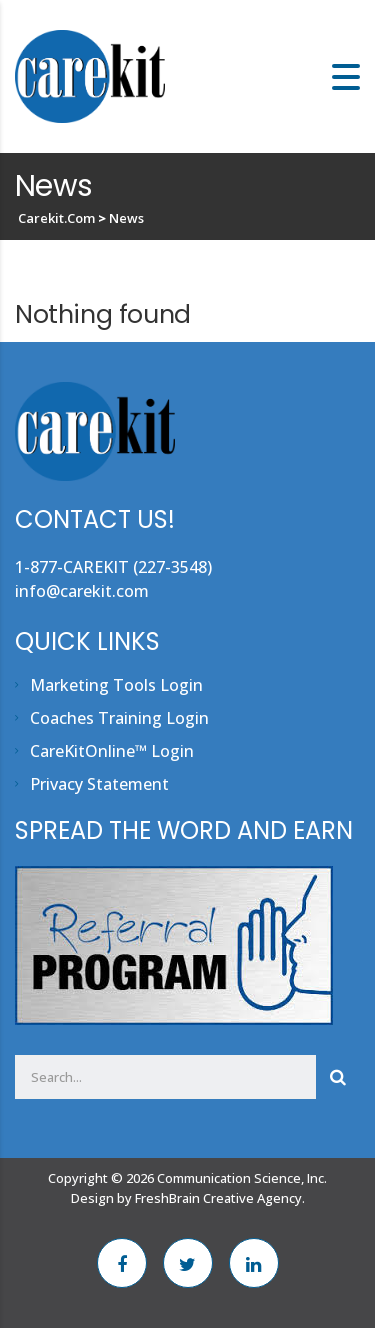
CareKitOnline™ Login (112, 751)
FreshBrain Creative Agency (218, 1198)
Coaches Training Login (119, 718)
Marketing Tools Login (116, 685)
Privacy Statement (99, 784)
